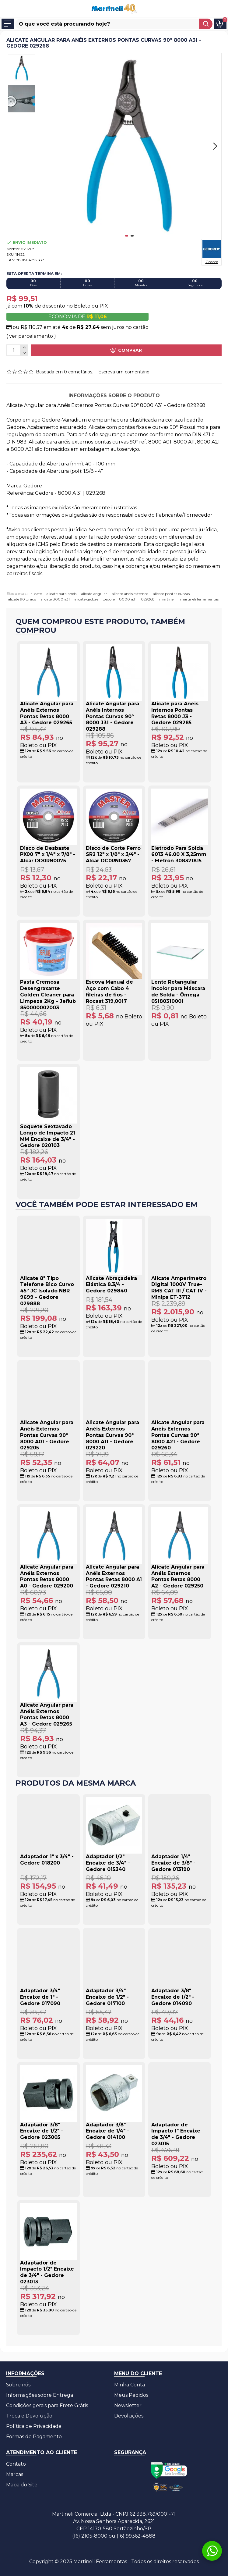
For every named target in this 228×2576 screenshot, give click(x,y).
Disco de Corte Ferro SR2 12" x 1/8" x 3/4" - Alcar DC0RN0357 (113, 854)
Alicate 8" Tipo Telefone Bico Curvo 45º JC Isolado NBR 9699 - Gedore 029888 (47, 1290)
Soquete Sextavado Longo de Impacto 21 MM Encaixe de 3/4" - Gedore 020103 (47, 1136)
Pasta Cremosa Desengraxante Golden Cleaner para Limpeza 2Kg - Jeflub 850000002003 (48, 994)
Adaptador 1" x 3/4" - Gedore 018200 (47, 1860)
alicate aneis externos (130, 593)
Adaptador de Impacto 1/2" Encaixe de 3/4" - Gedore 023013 (47, 2272)
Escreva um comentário (123, 372)
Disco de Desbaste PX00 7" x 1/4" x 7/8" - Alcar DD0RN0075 (47, 854)
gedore (109, 599)
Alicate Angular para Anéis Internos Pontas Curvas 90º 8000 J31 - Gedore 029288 (112, 716)
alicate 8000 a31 (55, 599)
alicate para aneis (61, 593)
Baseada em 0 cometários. (64, 372)
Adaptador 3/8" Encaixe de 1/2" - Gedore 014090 (172, 1997)
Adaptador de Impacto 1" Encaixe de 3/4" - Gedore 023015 (175, 2134)
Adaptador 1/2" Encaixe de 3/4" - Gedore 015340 (108, 1863)
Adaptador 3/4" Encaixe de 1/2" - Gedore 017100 (107, 1997)
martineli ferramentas (199, 599)
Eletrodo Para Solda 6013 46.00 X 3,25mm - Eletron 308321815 (178, 854)
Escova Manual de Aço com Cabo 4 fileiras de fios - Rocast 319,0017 (109, 991)
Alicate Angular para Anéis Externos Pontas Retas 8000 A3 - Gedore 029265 (46, 713)
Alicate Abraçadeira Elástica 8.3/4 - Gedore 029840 (111, 1284)
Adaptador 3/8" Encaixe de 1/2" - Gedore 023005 (41, 2131)
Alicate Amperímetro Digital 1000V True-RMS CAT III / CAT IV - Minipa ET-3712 (179, 1287)
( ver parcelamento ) (31, 336)
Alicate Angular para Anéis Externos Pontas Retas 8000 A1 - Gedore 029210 (114, 1576)
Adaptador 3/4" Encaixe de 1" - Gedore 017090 (40, 1997)
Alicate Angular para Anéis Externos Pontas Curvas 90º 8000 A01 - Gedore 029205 (46, 1435)
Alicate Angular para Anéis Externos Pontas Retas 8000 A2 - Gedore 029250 (178, 1576)
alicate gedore (86, 599)
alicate (36, 593)
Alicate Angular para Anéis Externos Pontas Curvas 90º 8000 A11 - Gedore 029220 (112, 1435)
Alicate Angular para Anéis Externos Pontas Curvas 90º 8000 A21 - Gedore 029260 (178, 1435)
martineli (167, 599)
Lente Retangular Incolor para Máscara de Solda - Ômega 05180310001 (178, 991)
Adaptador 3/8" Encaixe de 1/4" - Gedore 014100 (107, 2131)
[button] (215, 146)
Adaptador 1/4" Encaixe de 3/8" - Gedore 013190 (173, 1863)
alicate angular (94, 593)
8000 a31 (127, 599)
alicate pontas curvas (171, 593)
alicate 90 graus (22, 599)
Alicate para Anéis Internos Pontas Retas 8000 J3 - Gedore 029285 (174, 713)
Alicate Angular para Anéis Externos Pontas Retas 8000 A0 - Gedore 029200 (46, 1576)
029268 (148, 599)
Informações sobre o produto (114, 395)
